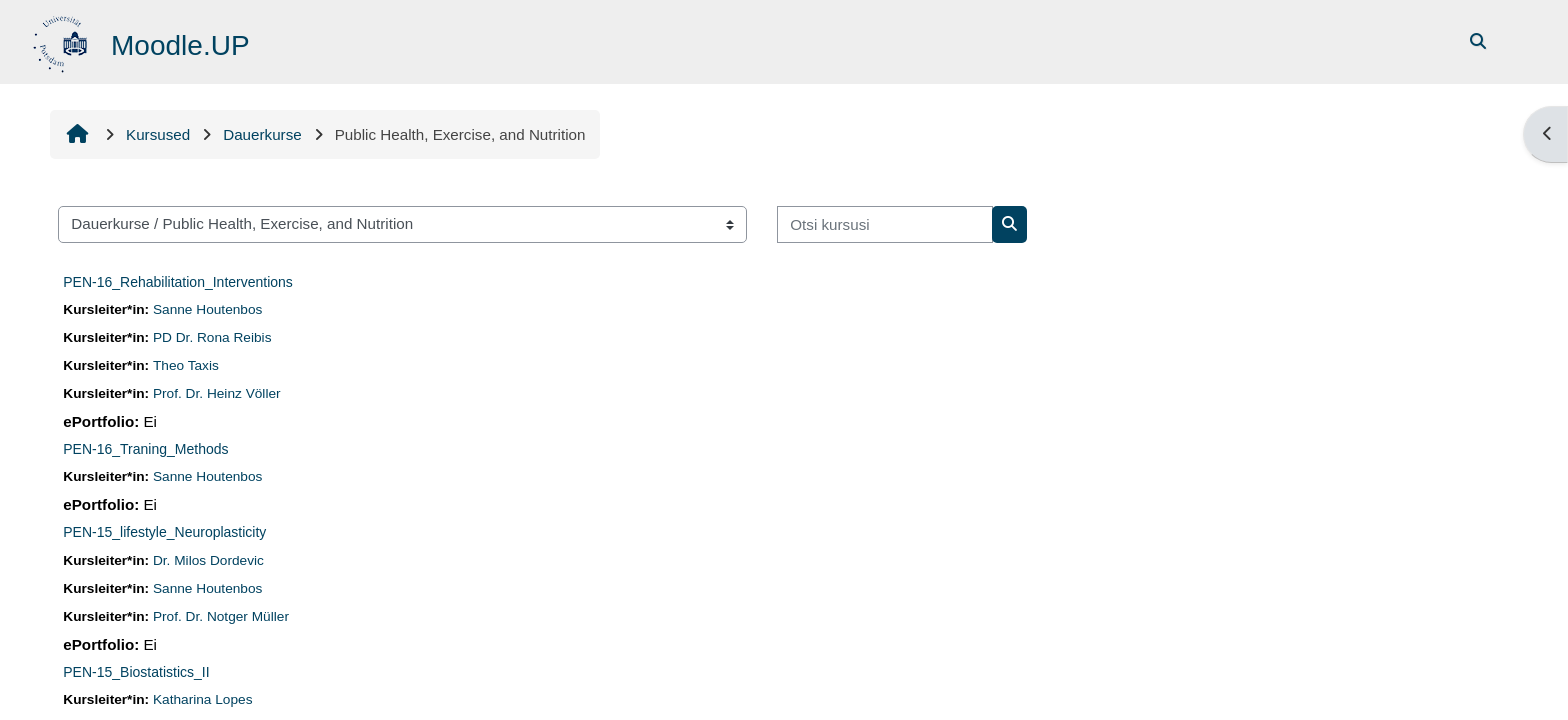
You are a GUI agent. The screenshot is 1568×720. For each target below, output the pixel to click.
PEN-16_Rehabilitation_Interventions (178, 282)
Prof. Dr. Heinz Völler (217, 393)
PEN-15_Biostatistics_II (136, 672)
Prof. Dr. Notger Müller (221, 616)
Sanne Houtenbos (207, 309)
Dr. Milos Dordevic (208, 560)
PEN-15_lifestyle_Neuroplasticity (164, 532)
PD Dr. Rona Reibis (212, 337)
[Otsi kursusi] (885, 224)
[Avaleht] (62, 40)
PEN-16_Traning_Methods (145, 449)
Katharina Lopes (203, 699)
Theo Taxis (186, 365)
